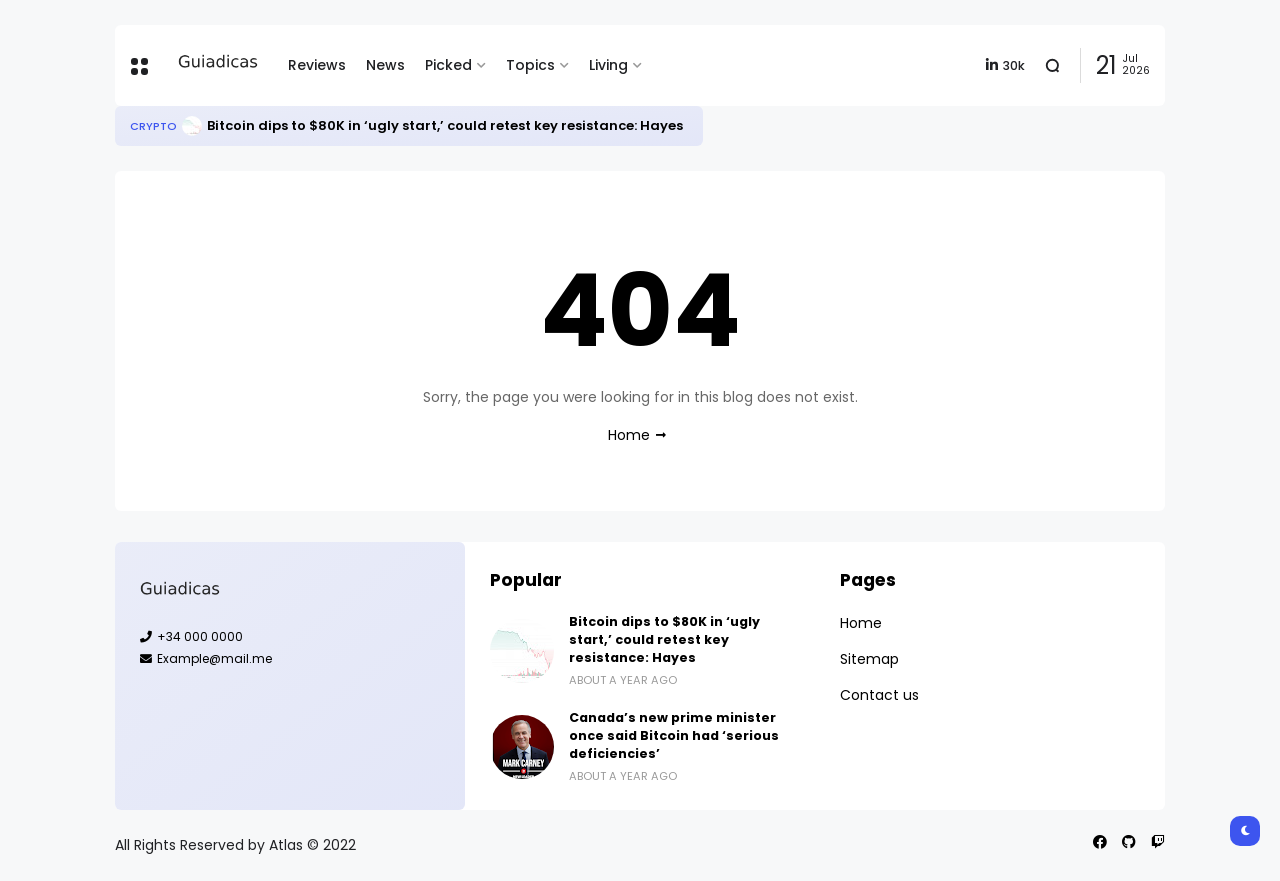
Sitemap (869, 659)
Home (629, 435)
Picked (448, 65)
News (385, 65)
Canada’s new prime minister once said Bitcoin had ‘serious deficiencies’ (674, 735)
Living (608, 65)
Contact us (879, 695)
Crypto (153, 126)
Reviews (317, 65)
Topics (530, 65)
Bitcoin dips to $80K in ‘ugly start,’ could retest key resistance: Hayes (445, 125)
